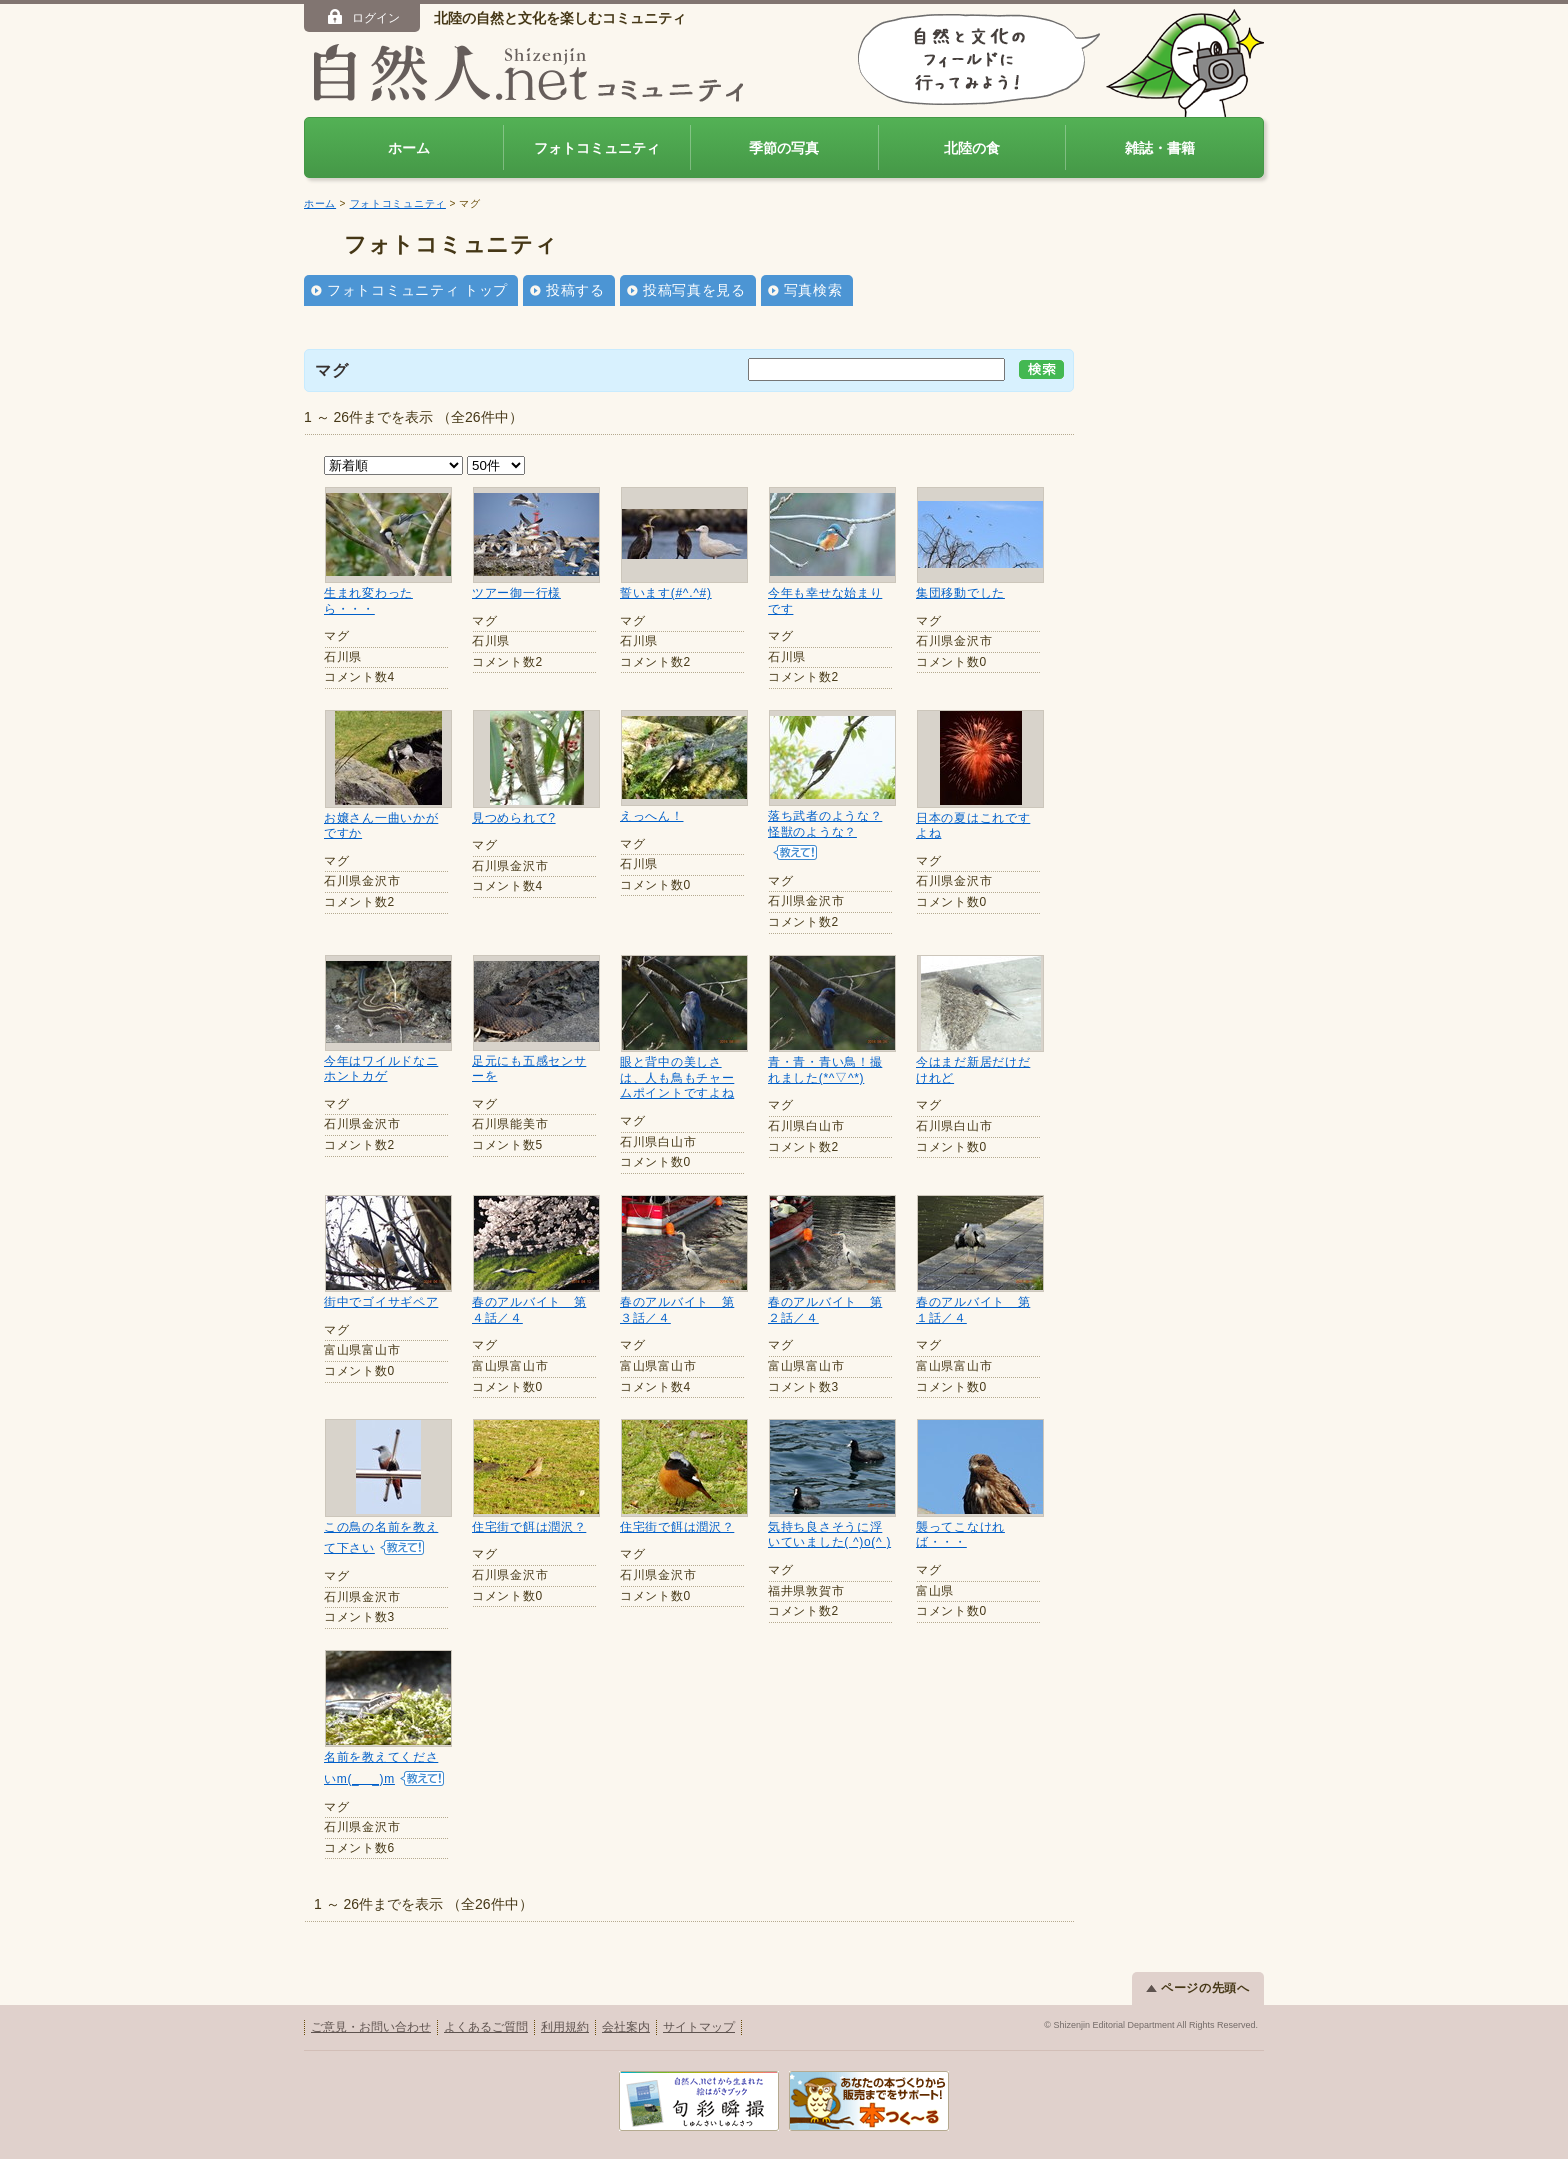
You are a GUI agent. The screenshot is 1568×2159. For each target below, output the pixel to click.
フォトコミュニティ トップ (417, 290)
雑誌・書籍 (1160, 148)
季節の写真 (784, 148)
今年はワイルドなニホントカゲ (381, 1069)
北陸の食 (972, 148)
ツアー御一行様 (516, 593)
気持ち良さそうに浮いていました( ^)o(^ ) (829, 1535)
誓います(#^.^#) (666, 593)
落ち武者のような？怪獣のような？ (825, 824)
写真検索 (813, 290)
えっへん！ (652, 816)
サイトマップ (699, 2026)
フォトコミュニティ (597, 148)
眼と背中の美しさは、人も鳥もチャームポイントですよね (677, 1077)
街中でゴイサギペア (381, 1302)
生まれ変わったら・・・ (368, 601)
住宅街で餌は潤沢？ (529, 1527)
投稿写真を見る (694, 290)
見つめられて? (514, 818)
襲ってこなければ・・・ (960, 1535)
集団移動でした (960, 593)
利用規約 (565, 2026)
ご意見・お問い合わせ (371, 2026)
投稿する (575, 290)
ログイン (362, 17)
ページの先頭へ (1198, 1987)
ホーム (409, 148)
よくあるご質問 (486, 2026)
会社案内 (626, 2026)
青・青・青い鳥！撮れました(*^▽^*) (825, 1070)
